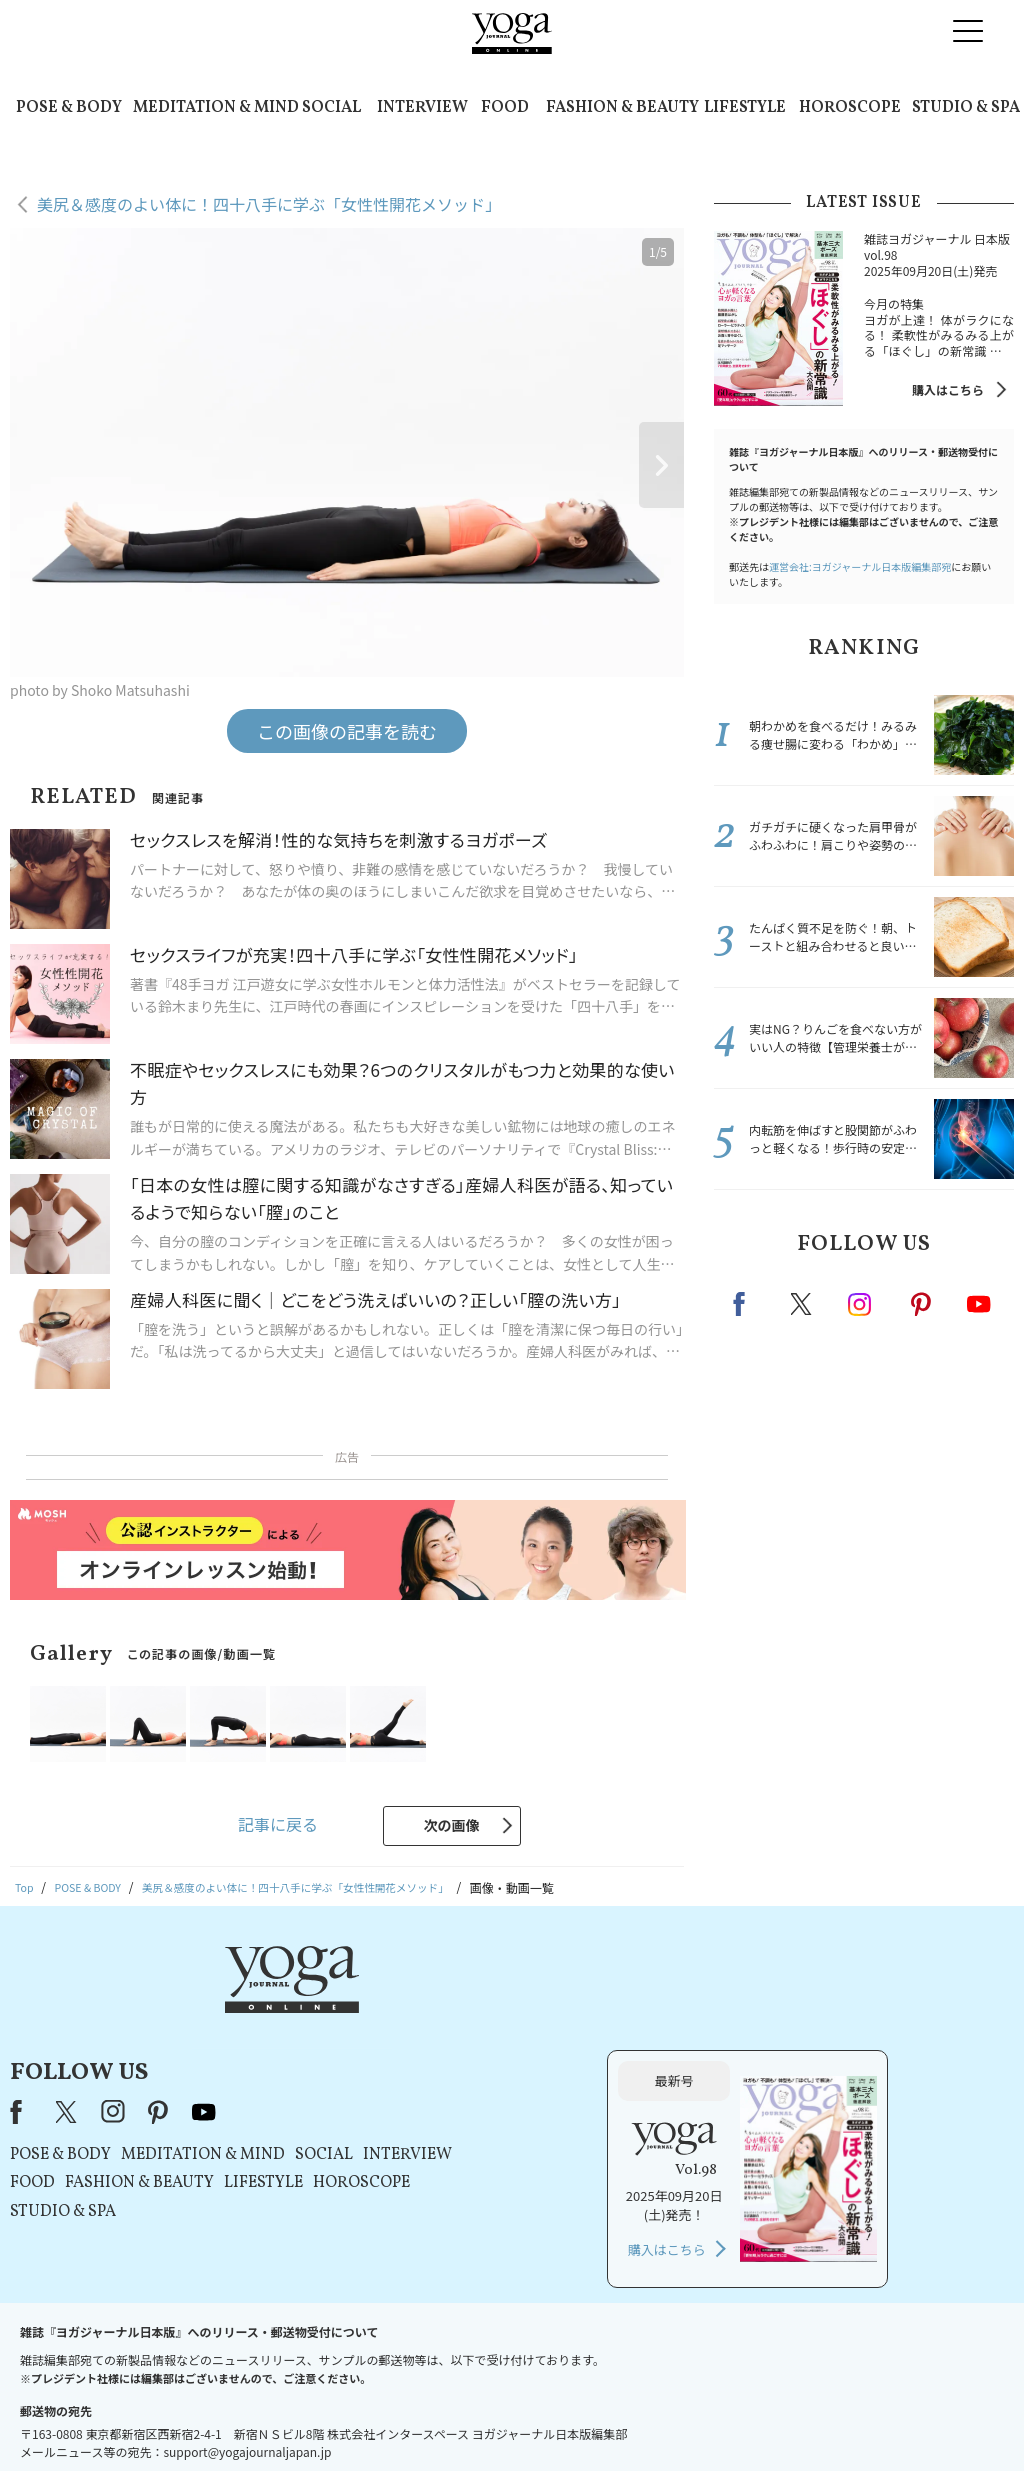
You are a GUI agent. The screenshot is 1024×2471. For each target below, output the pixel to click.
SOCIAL (331, 108)
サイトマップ (720, 2417)
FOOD (505, 108)
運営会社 (643, 2417)
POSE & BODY (69, 108)
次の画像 (452, 1825)
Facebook (745, 1304)
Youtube (979, 1304)
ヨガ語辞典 (803, 2417)
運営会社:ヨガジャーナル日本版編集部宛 (860, 566)
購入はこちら (948, 389)
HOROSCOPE (850, 108)
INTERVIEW (422, 108)
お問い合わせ (217, 2417)
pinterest (922, 1304)
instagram (861, 1303)
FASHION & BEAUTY (622, 108)
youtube (455, 2007)
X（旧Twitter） (319, 2007)
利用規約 (442, 2417)
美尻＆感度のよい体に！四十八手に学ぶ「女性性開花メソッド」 (269, 204)
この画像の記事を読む (347, 731)
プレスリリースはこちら (335, 2417)
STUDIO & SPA (966, 108)
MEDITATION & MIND (216, 108)
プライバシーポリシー (543, 2417)
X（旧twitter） (803, 1304)
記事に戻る (278, 1824)
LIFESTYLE (745, 108)
